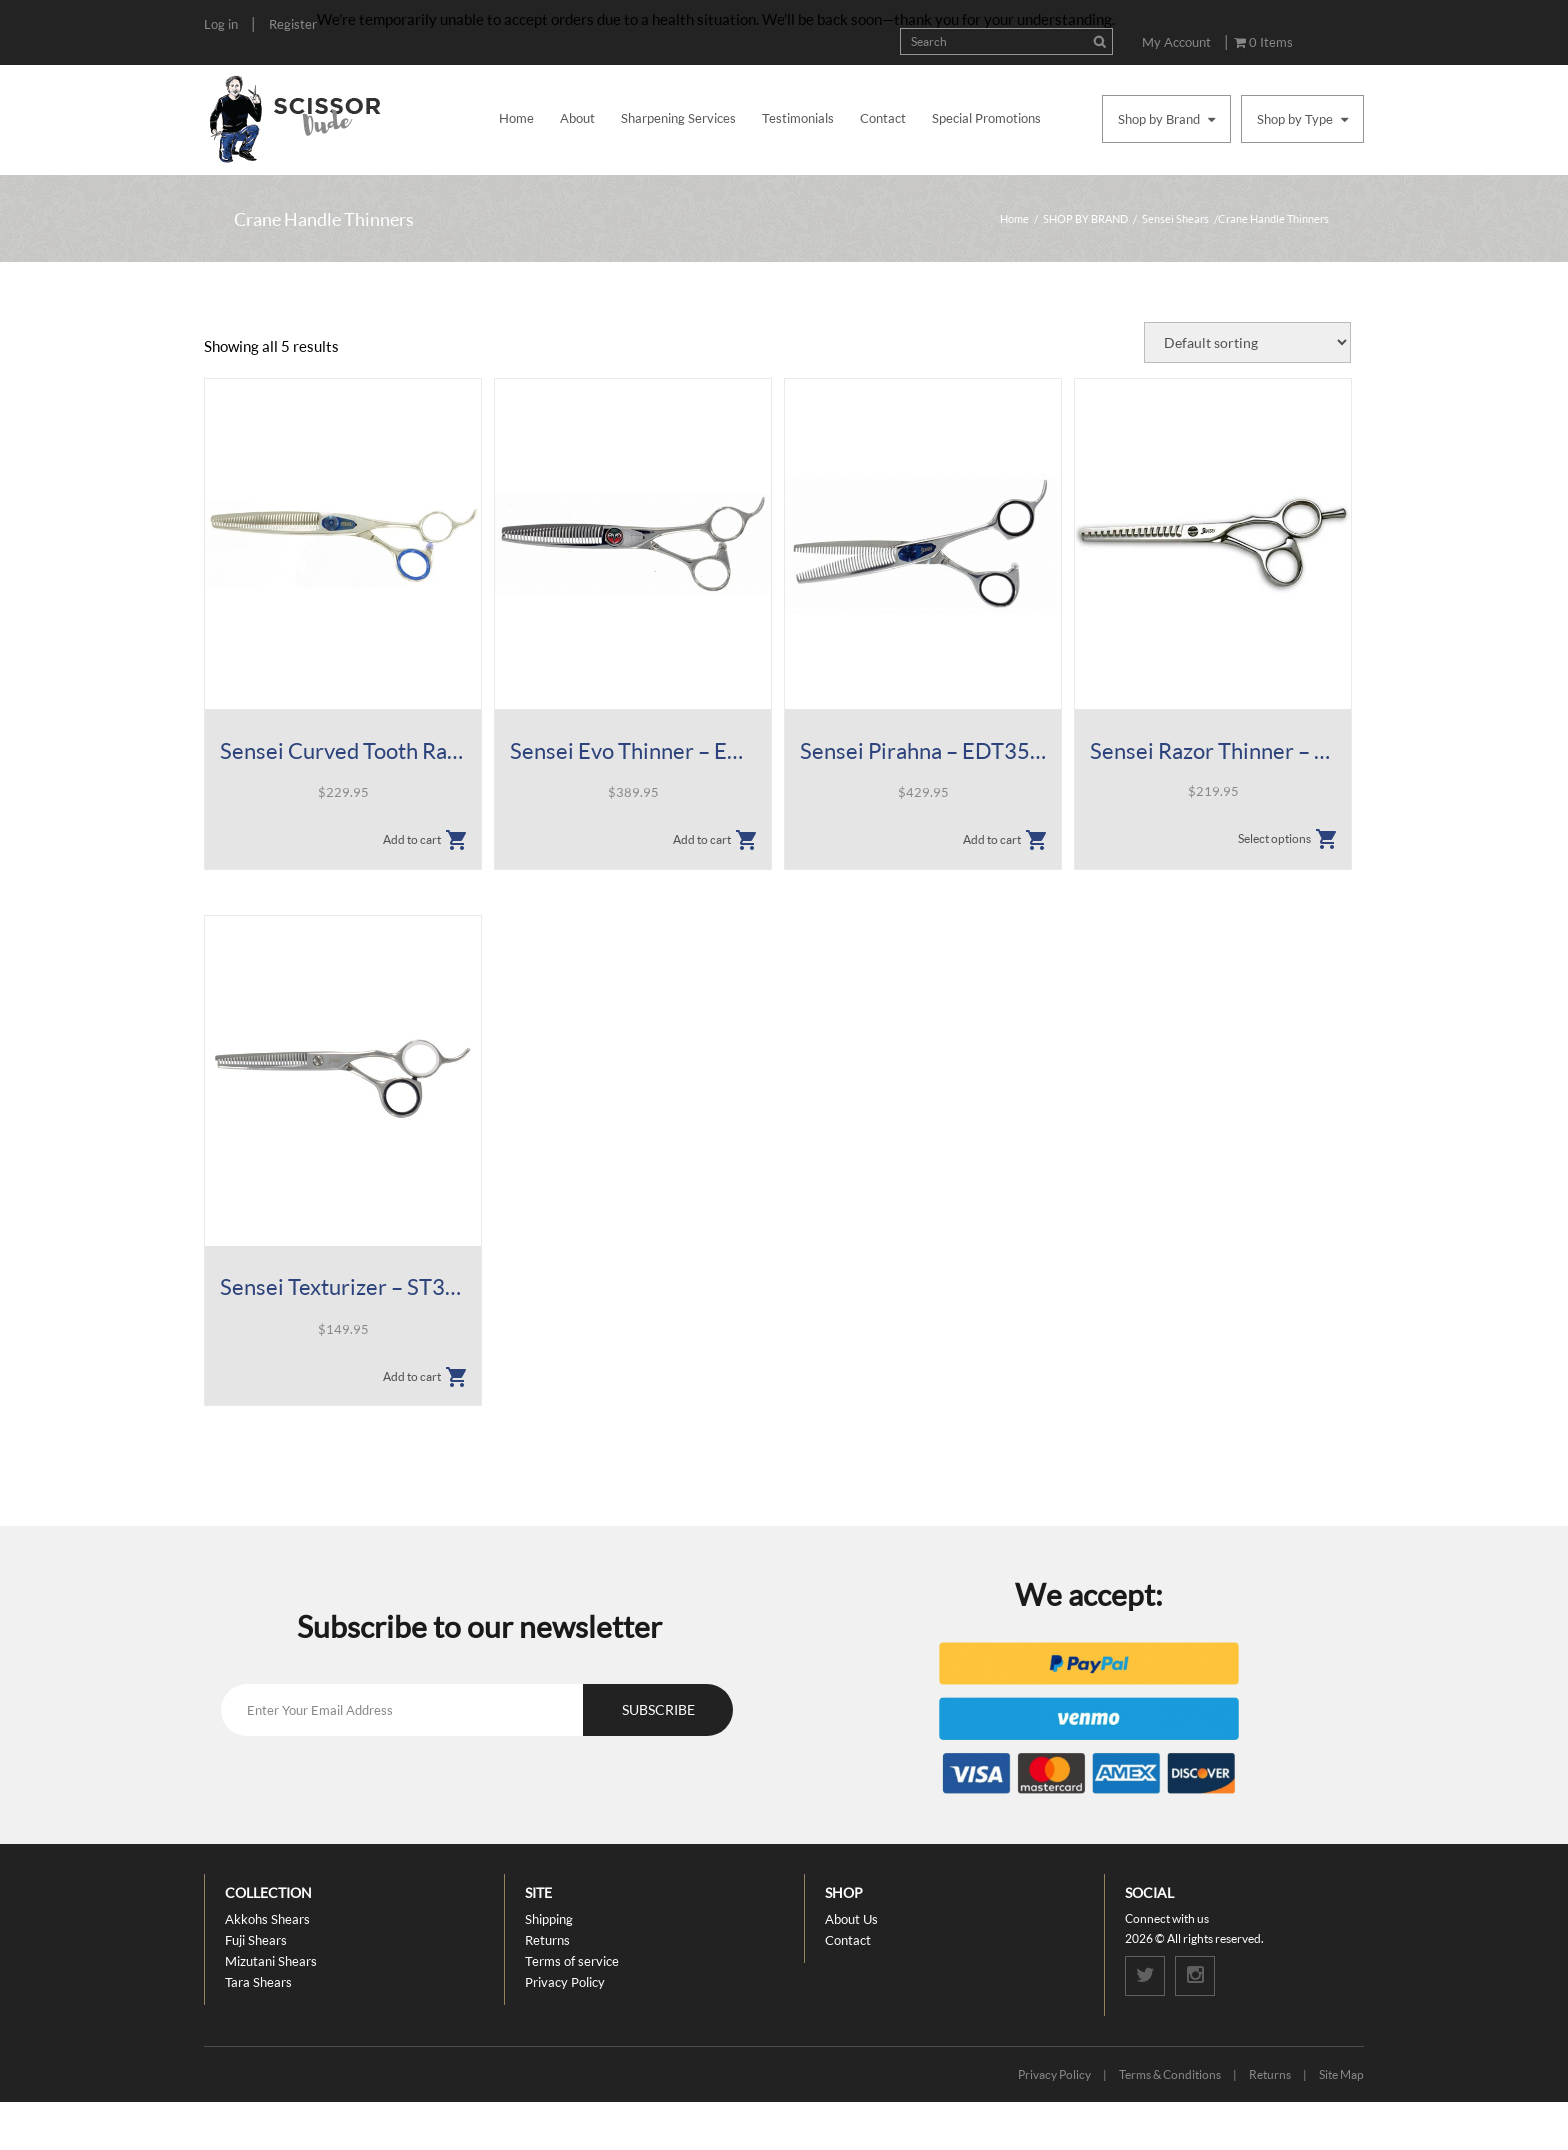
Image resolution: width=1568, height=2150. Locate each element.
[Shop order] (1247, 342)
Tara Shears (258, 1982)
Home (516, 118)
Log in (221, 24)
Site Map (1341, 2074)
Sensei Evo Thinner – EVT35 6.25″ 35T (633, 750)
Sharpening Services (678, 118)
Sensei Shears (1175, 218)
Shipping (549, 1919)
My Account (1176, 42)
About (577, 118)
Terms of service (572, 1961)
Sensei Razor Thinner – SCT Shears (1213, 750)
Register (293, 24)
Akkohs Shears (267, 1919)
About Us (851, 1919)
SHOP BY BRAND (1085, 218)
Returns (547, 1940)
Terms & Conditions (1170, 2074)
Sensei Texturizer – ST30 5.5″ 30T (343, 1286)
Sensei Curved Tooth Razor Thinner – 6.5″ (343, 750)
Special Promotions (986, 118)
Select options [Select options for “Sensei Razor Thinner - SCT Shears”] (1274, 838)
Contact (883, 118)
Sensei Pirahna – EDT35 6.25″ (923, 750)
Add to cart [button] (412, 839)
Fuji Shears (256, 1940)
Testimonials (798, 118)
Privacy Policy (565, 1982)
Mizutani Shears (271, 1961)
